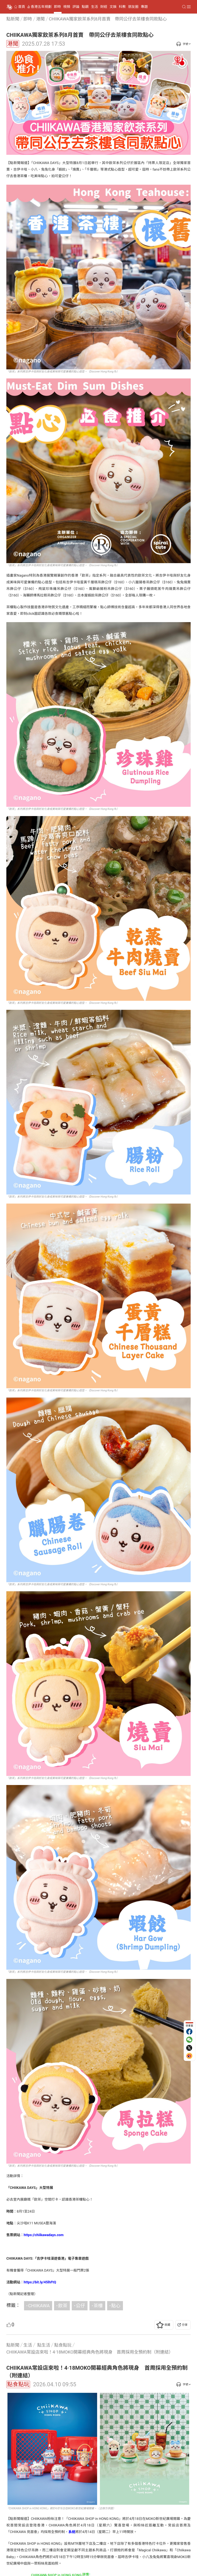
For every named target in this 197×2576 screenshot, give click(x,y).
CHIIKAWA (39, 2305)
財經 (103, 6)
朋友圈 (133, 6)
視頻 (66, 6)
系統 (71, 2532)
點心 (115, 2305)
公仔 (80, 2305)
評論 (76, 6)
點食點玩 (18, 2384)
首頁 (21, 6)
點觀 (85, 6)
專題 (144, 6)
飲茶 (62, 2305)
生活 (94, 6)
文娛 (112, 6)
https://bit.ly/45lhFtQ (40, 2282)
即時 (57, 6)
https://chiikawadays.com (43, 2235)
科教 (122, 6)
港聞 (12, 43)
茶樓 (98, 2305)
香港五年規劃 (41, 6)
